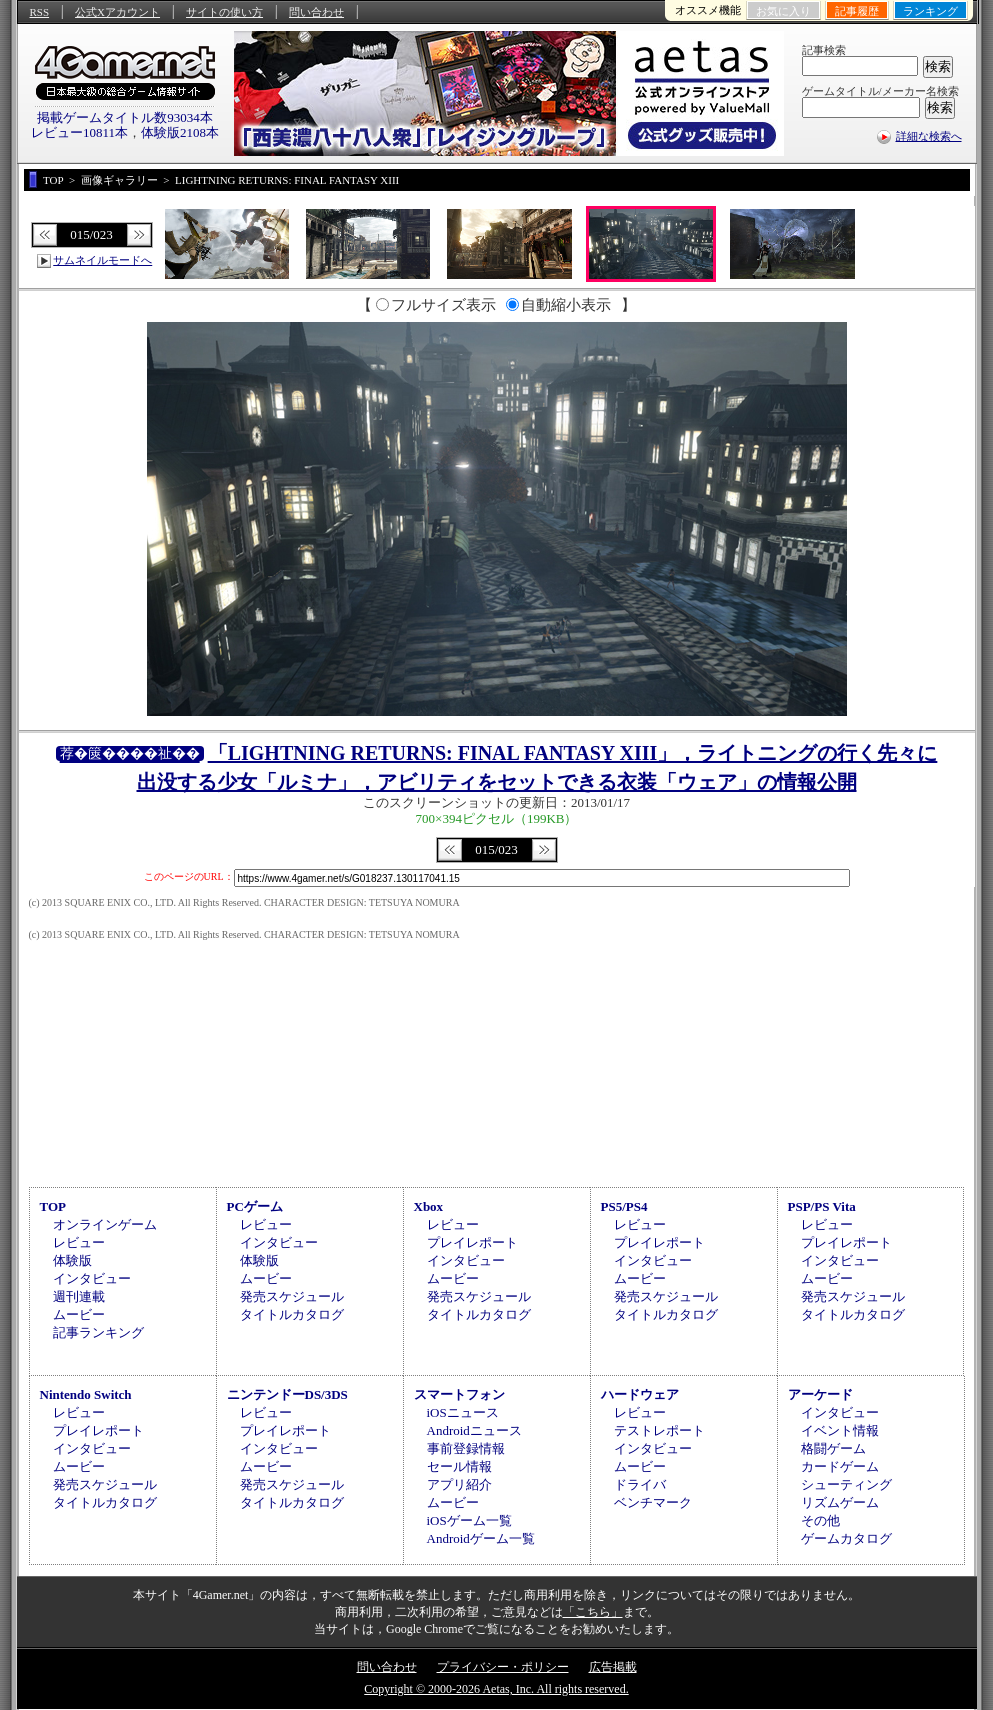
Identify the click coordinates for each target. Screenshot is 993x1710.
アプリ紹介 (459, 1484)
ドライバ (640, 1484)
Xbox (429, 1206)
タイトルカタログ (292, 1314)
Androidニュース (474, 1430)
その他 (820, 1520)
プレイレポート (472, 1242)
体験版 (72, 1260)
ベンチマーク (653, 1502)
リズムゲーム (840, 1502)
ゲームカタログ (846, 1538)
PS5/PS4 (624, 1206)
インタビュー (92, 1278)
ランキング (930, 11)
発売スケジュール (292, 1296)
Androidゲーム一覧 (481, 1538)
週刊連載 (79, 1296)
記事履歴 (857, 11)
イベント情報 (840, 1430)
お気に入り (783, 11)
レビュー (79, 1242)
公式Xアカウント (117, 12)
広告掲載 (613, 1667)
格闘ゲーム (833, 1448)
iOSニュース (463, 1412)
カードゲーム (840, 1466)
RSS (40, 12)
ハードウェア (640, 1394)
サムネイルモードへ (102, 260)
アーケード (820, 1394)
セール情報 (459, 1466)
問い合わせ (316, 12)
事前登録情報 (466, 1448)
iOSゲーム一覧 (469, 1520)
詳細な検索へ (929, 136)
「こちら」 (593, 1612)
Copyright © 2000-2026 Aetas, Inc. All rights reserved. (496, 1689)
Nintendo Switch (86, 1394)
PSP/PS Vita (822, 1206)
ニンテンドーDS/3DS (287, 1394)
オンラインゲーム (105, 1224)
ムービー (79, 1314)
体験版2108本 (180, 132)
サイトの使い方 (224, 12)
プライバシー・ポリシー (503, 1667)
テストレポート (659, 1430)
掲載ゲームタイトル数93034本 (125, 117)
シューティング (846, 1484)
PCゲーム (255, 1206)
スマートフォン (459, 1394)
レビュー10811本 (79, 132)
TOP (53, 1206)
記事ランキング (98, 1332)
